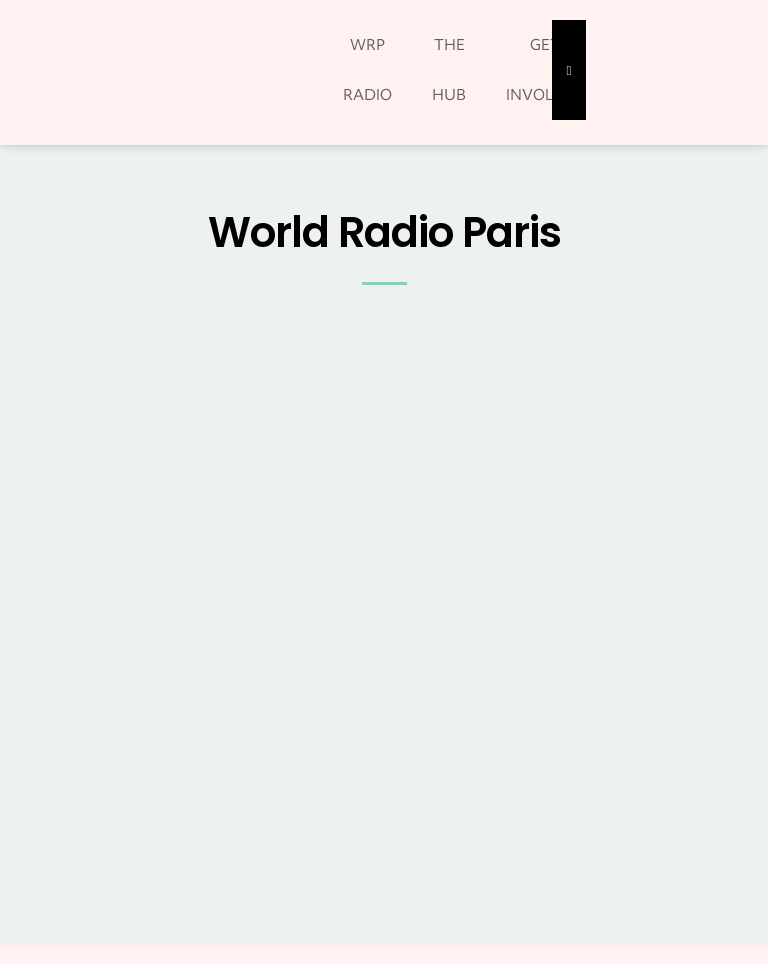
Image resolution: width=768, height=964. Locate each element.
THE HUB (449, 70)
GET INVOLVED (545, 70)
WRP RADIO (367, 70)
